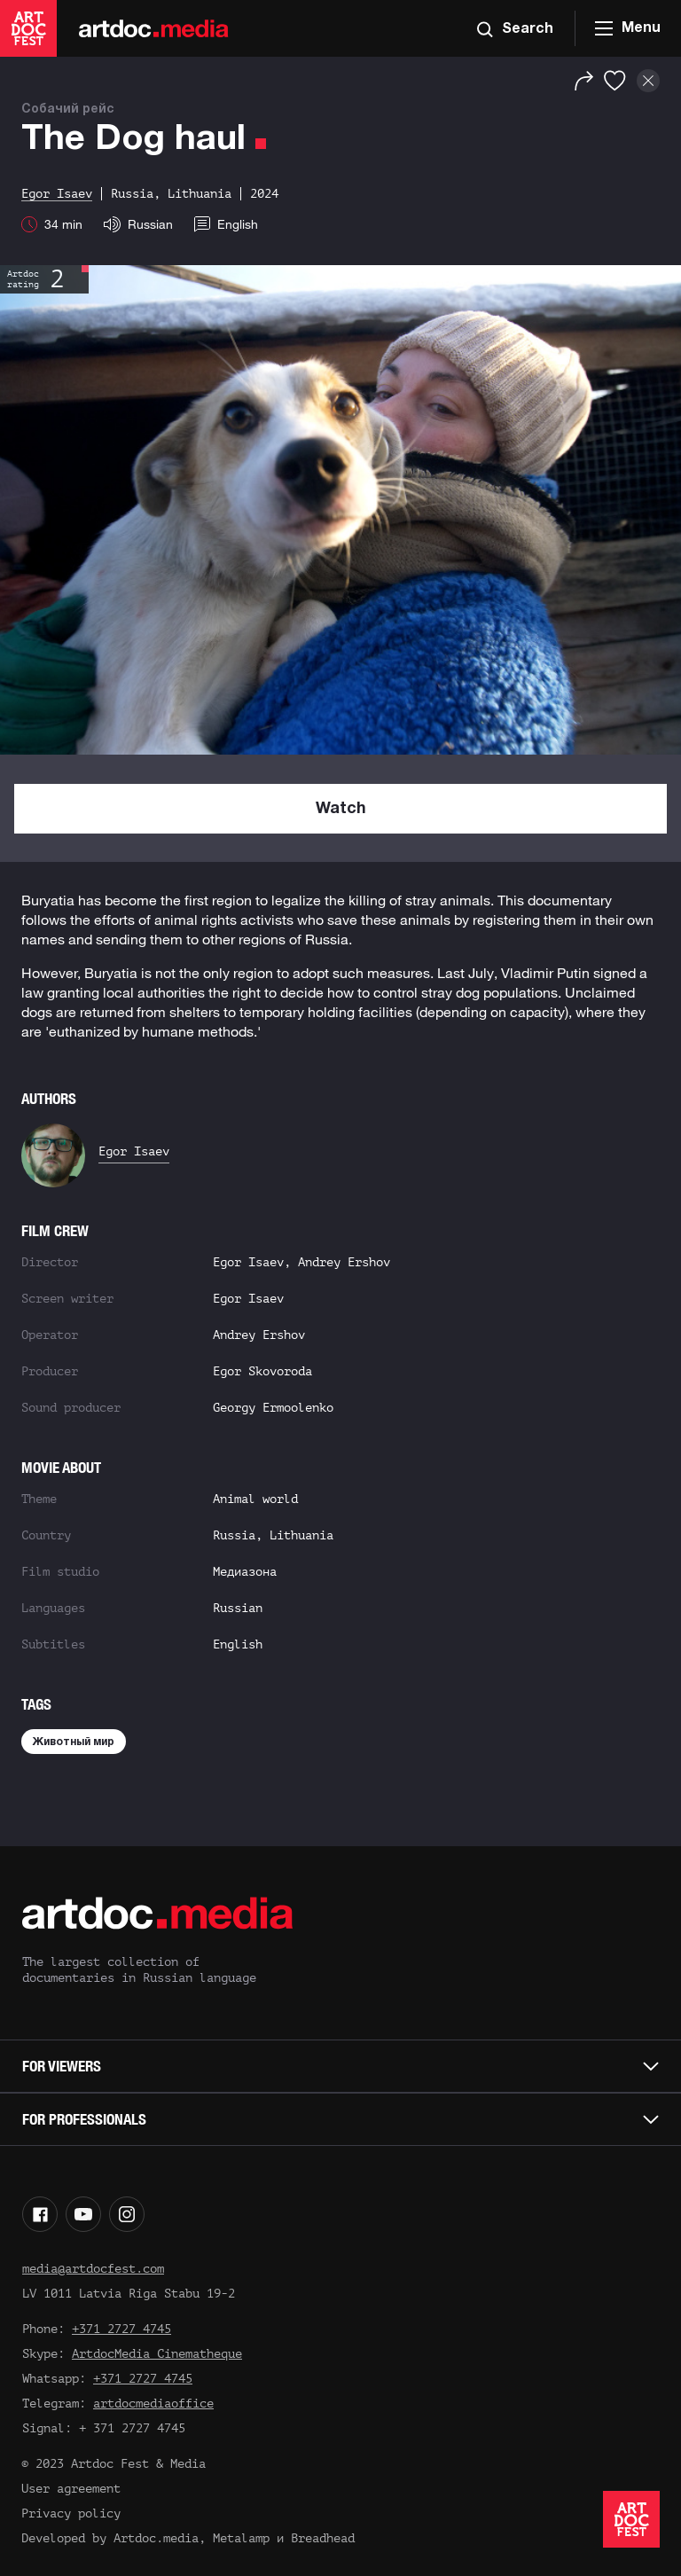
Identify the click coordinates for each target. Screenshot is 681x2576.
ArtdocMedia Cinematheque (157, 2354)
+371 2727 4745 (121, 2329)
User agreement (71, 2488)
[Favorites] (615, 80)
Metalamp (241, 2538)
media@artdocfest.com (93, 2268)
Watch (341, 809)
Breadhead (323, 2538)
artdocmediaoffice (153, 2403)
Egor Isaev (133, 1151)
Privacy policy (71, 2513)
